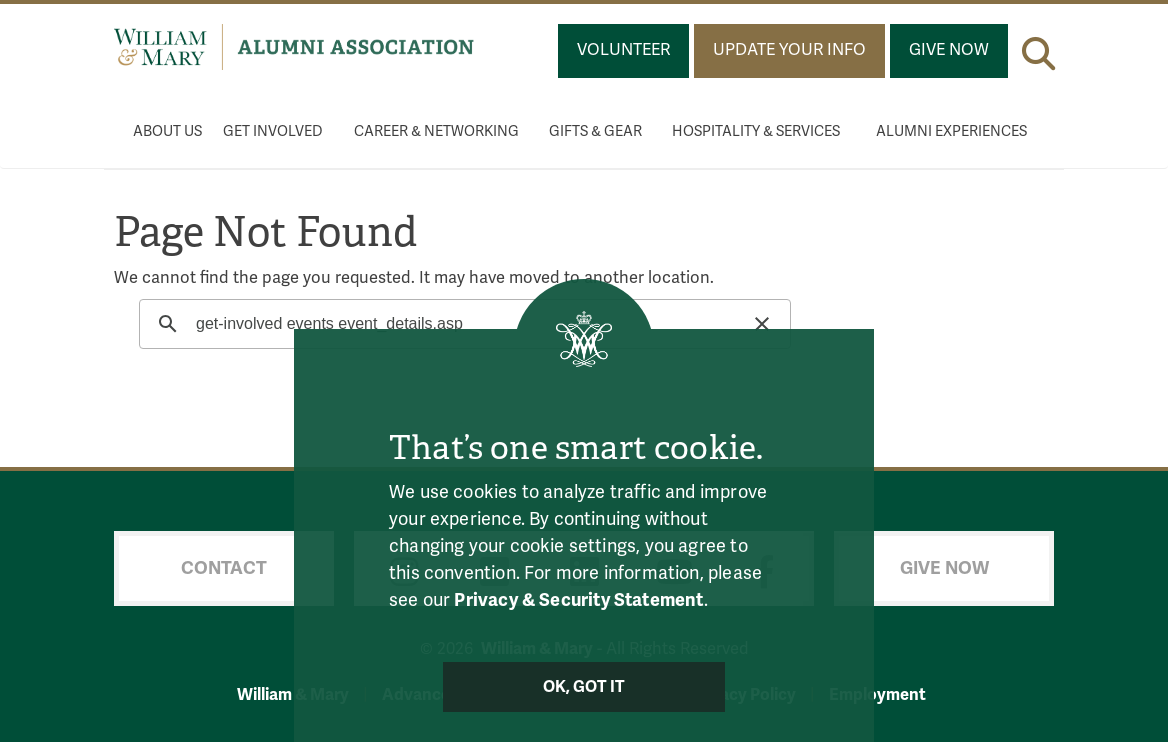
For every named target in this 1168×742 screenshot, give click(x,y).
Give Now (949, 50)
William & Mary (293, 694)
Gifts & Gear (595, 131)
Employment (877, 694)
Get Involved (273, 131)
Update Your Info (789, 50)
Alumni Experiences (951, 131)
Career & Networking (436, 131)
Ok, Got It (584, 687)
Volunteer (623, 50)
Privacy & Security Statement (578, 600)
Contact (224, 568)
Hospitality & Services (756, 131)
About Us (167, 131)
